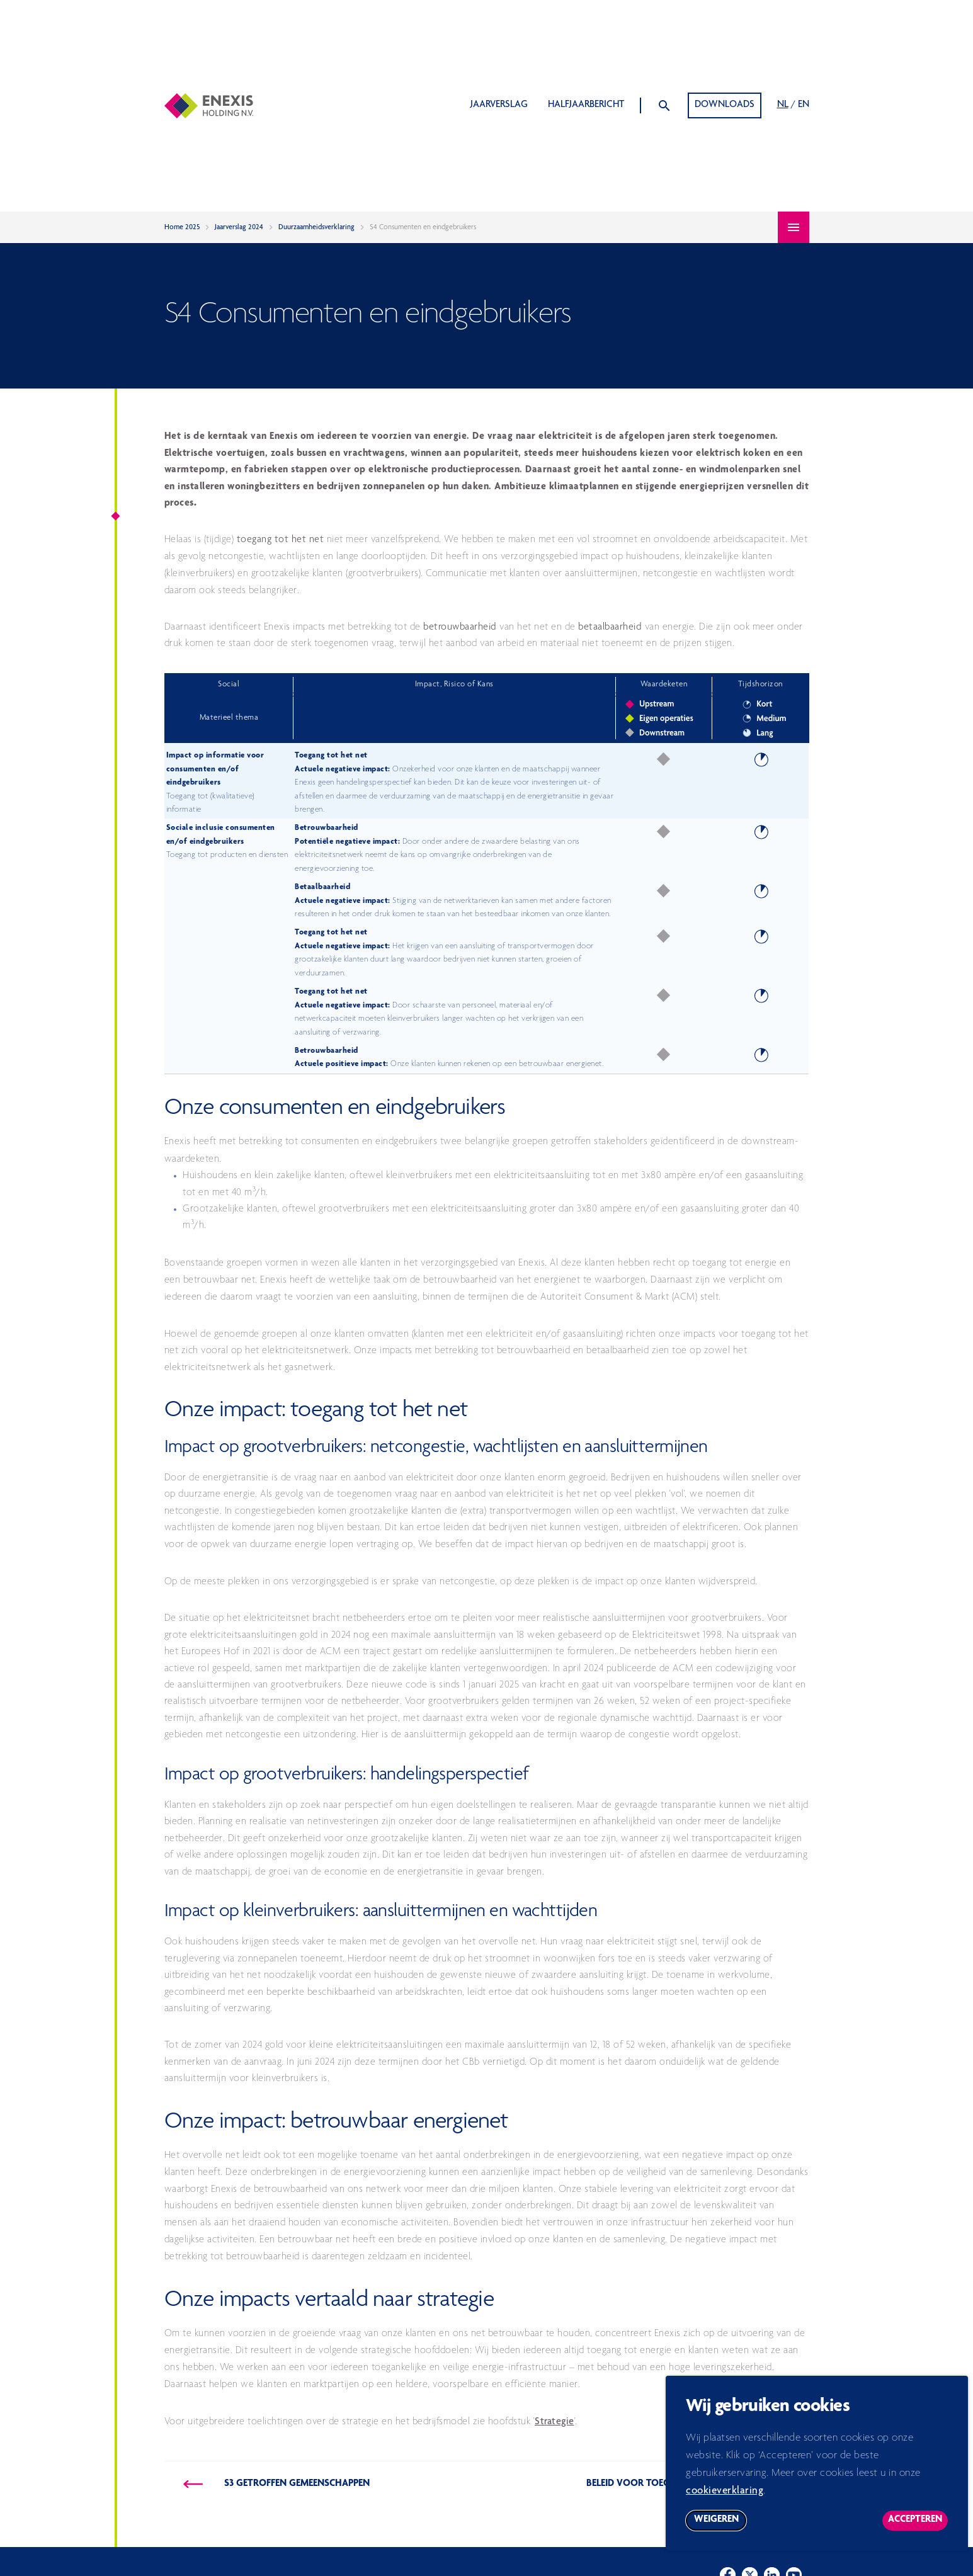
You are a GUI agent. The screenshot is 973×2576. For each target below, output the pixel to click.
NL (782, 105)
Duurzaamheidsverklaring (316, 227)
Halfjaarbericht (586, 105)
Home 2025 (182, 227)
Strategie (554, 2422)
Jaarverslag (499, 105)
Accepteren (918, 2529)
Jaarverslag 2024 (239, 227)
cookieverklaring (724, 2497)
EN (803, 105)
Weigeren (720, 2529)
